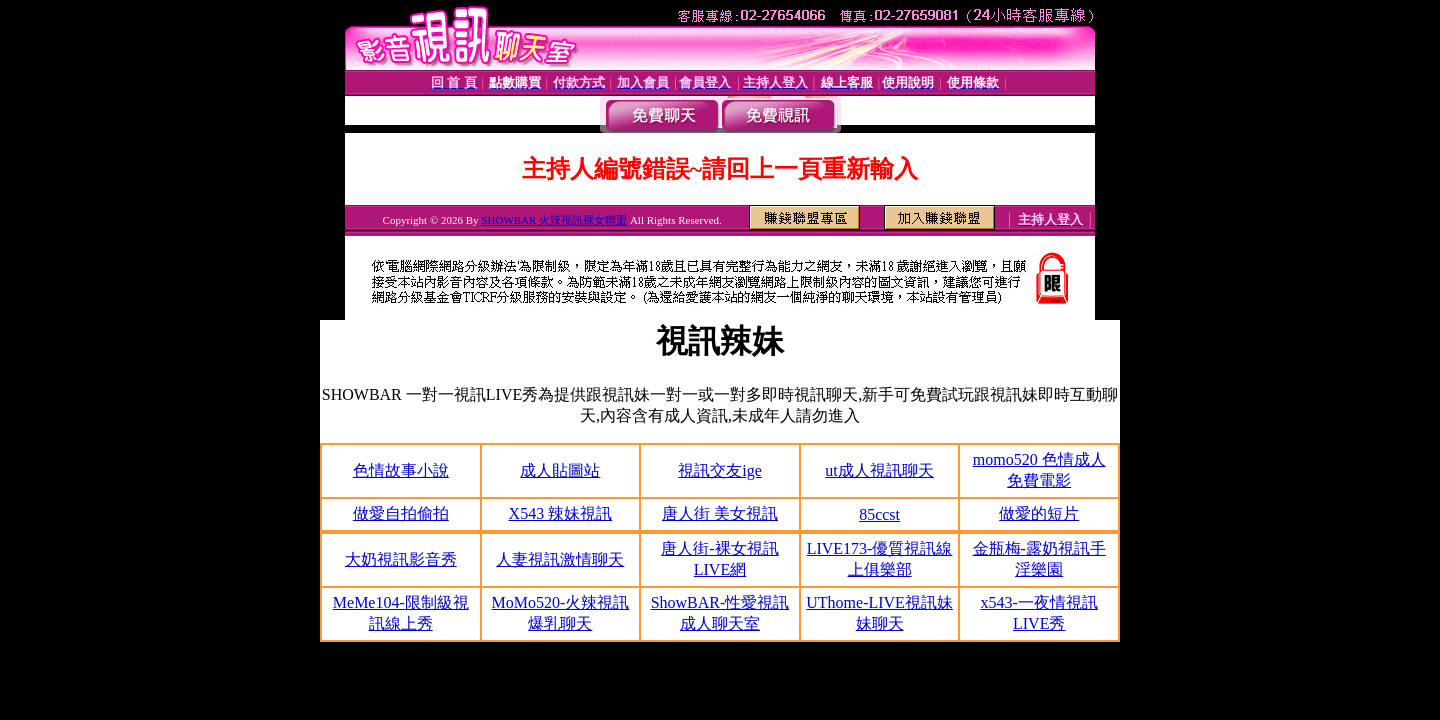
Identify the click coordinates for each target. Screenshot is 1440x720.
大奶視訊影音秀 (401, 559)
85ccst (879, 514)
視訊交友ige (720, 470)
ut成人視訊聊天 (879, 470)
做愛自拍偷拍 (401, 513)
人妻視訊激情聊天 (560, 559)
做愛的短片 (1039, 513)
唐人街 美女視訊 (720, 513)
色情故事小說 (401, 470)
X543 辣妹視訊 (561, 513)
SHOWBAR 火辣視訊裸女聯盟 (554, 220)
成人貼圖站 (560, 470)
